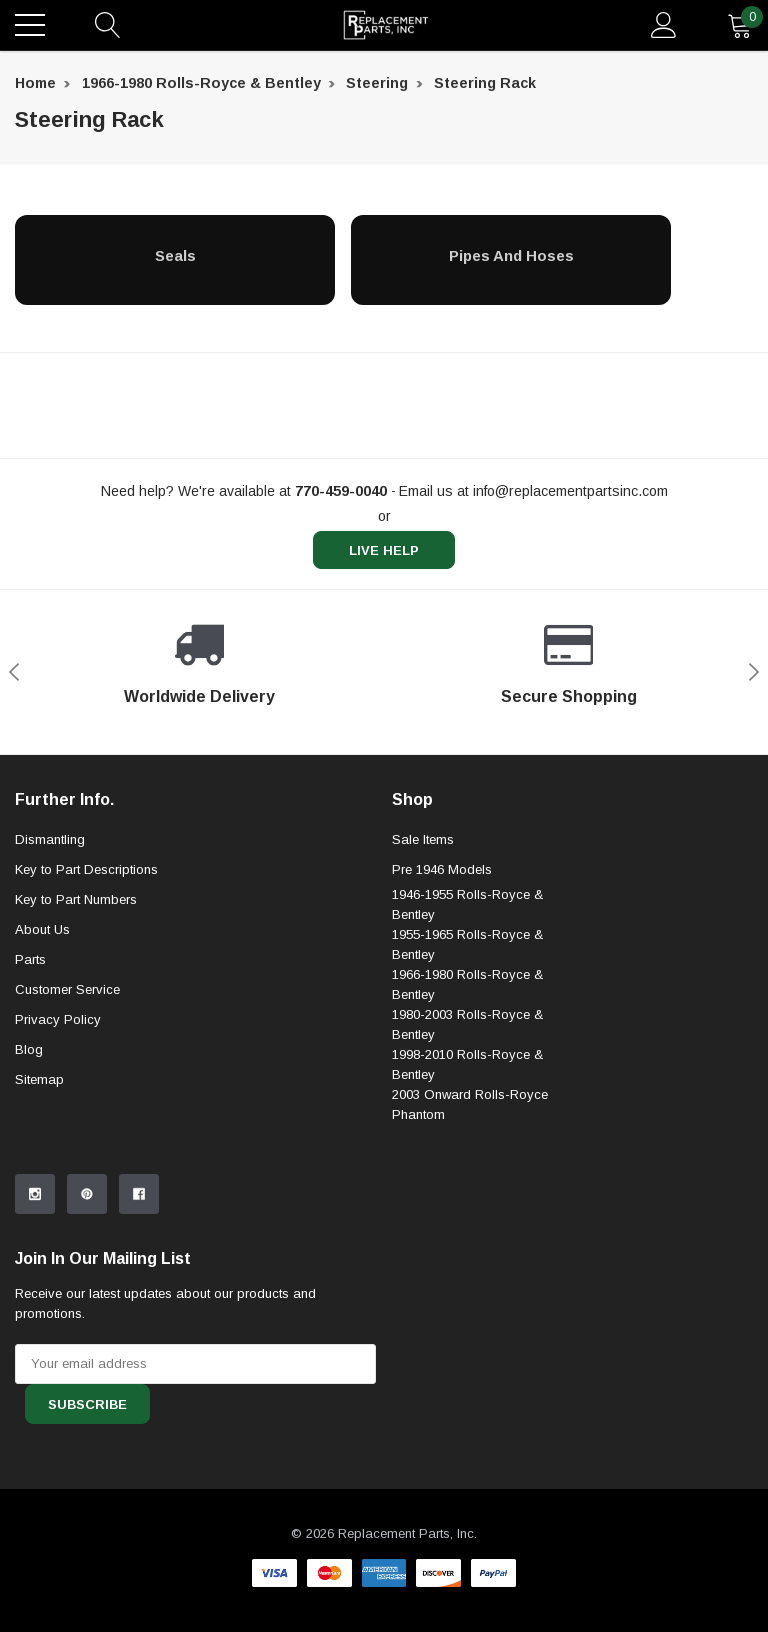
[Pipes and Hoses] (511, 255)
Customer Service (67, 989)
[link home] (386, 25)
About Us (42, 929)
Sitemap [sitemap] (39, 1079)
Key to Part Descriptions (86, 869)
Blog (29, 1049)
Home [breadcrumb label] (35, 83)
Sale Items (423, 839)
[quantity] (740, 25)
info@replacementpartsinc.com (570, 491)
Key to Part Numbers (76, 899)
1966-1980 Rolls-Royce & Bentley (467, 984)
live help (384, 550)
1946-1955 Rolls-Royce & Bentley (467, 904)
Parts (30, 959)
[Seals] (175, 255)
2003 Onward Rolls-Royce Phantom (470, 1104)
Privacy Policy (58, 1019)
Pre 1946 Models (442, 869)
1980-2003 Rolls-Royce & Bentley (467, 1024)
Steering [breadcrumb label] (377, 83)
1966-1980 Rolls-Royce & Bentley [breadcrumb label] (201, 83)
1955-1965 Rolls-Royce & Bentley (467, 944)
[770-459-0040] (341, 491)
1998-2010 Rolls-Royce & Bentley (467, 1064)
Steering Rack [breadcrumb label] (485, 83)
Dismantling (50, 839)
